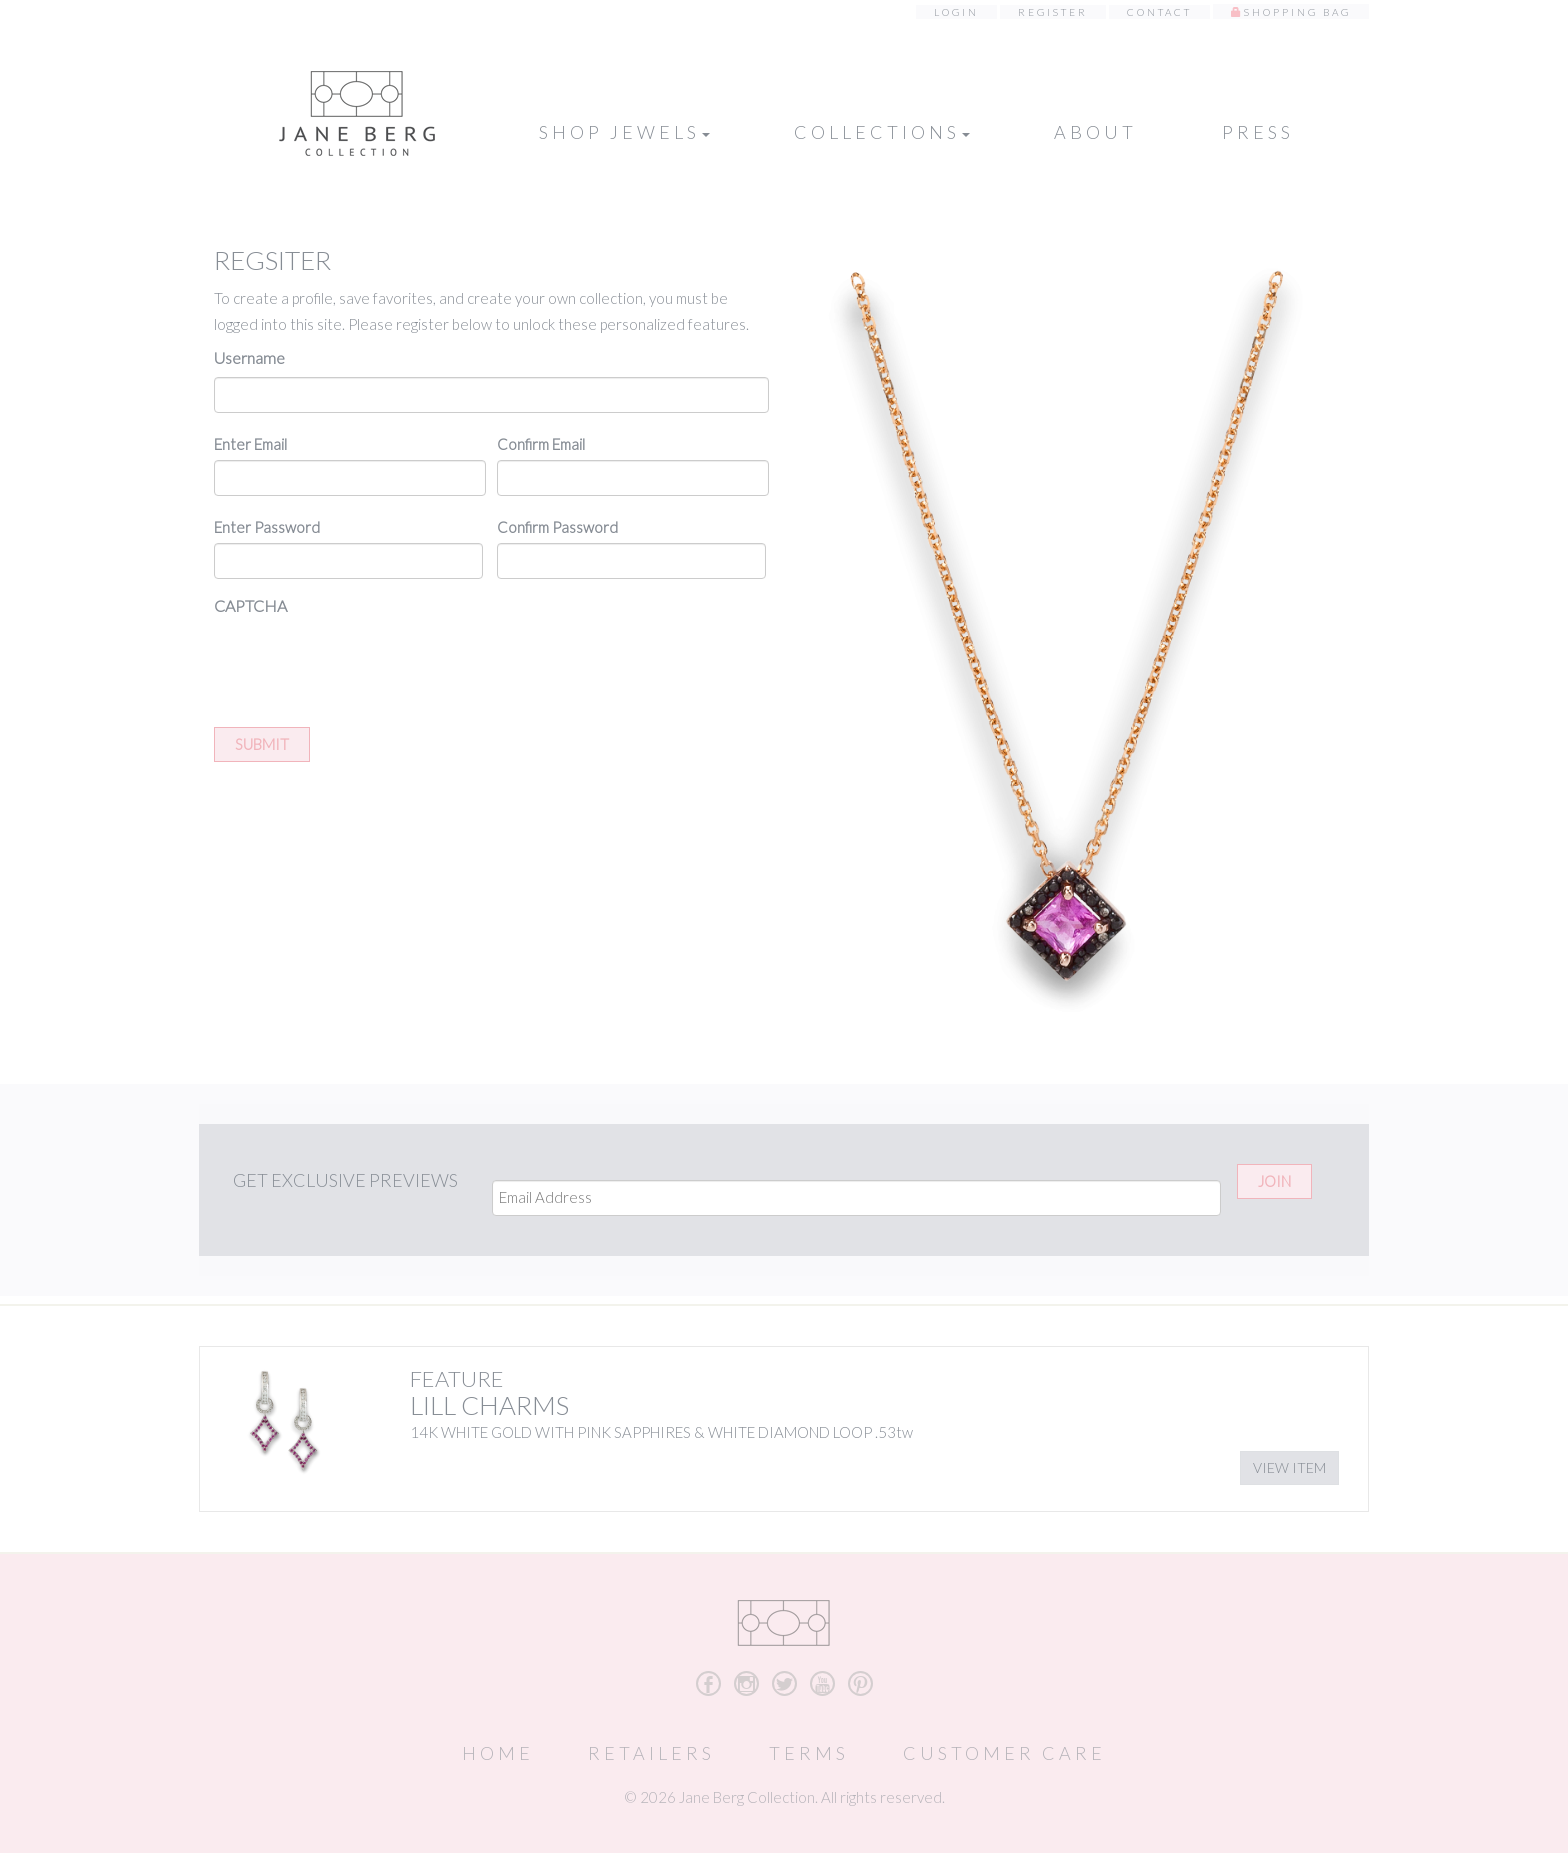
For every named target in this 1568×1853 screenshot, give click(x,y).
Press (1258, 132)
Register (1053, 12)
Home (498, 1753)
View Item (1289, 1467)
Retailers (651, 1753)
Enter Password (267, 527)
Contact (1159, 12)
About (1095, 132)
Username (249, 357)
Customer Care (1004, 1753)
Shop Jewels (624, 132)
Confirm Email (541, 444)
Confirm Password (557, 527)
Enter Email (250, 444)
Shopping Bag (1297, 12)
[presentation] (366, 664)
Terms (809, 1753)
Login (956, 12)
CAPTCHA (250, 605)
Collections (882, 132)
